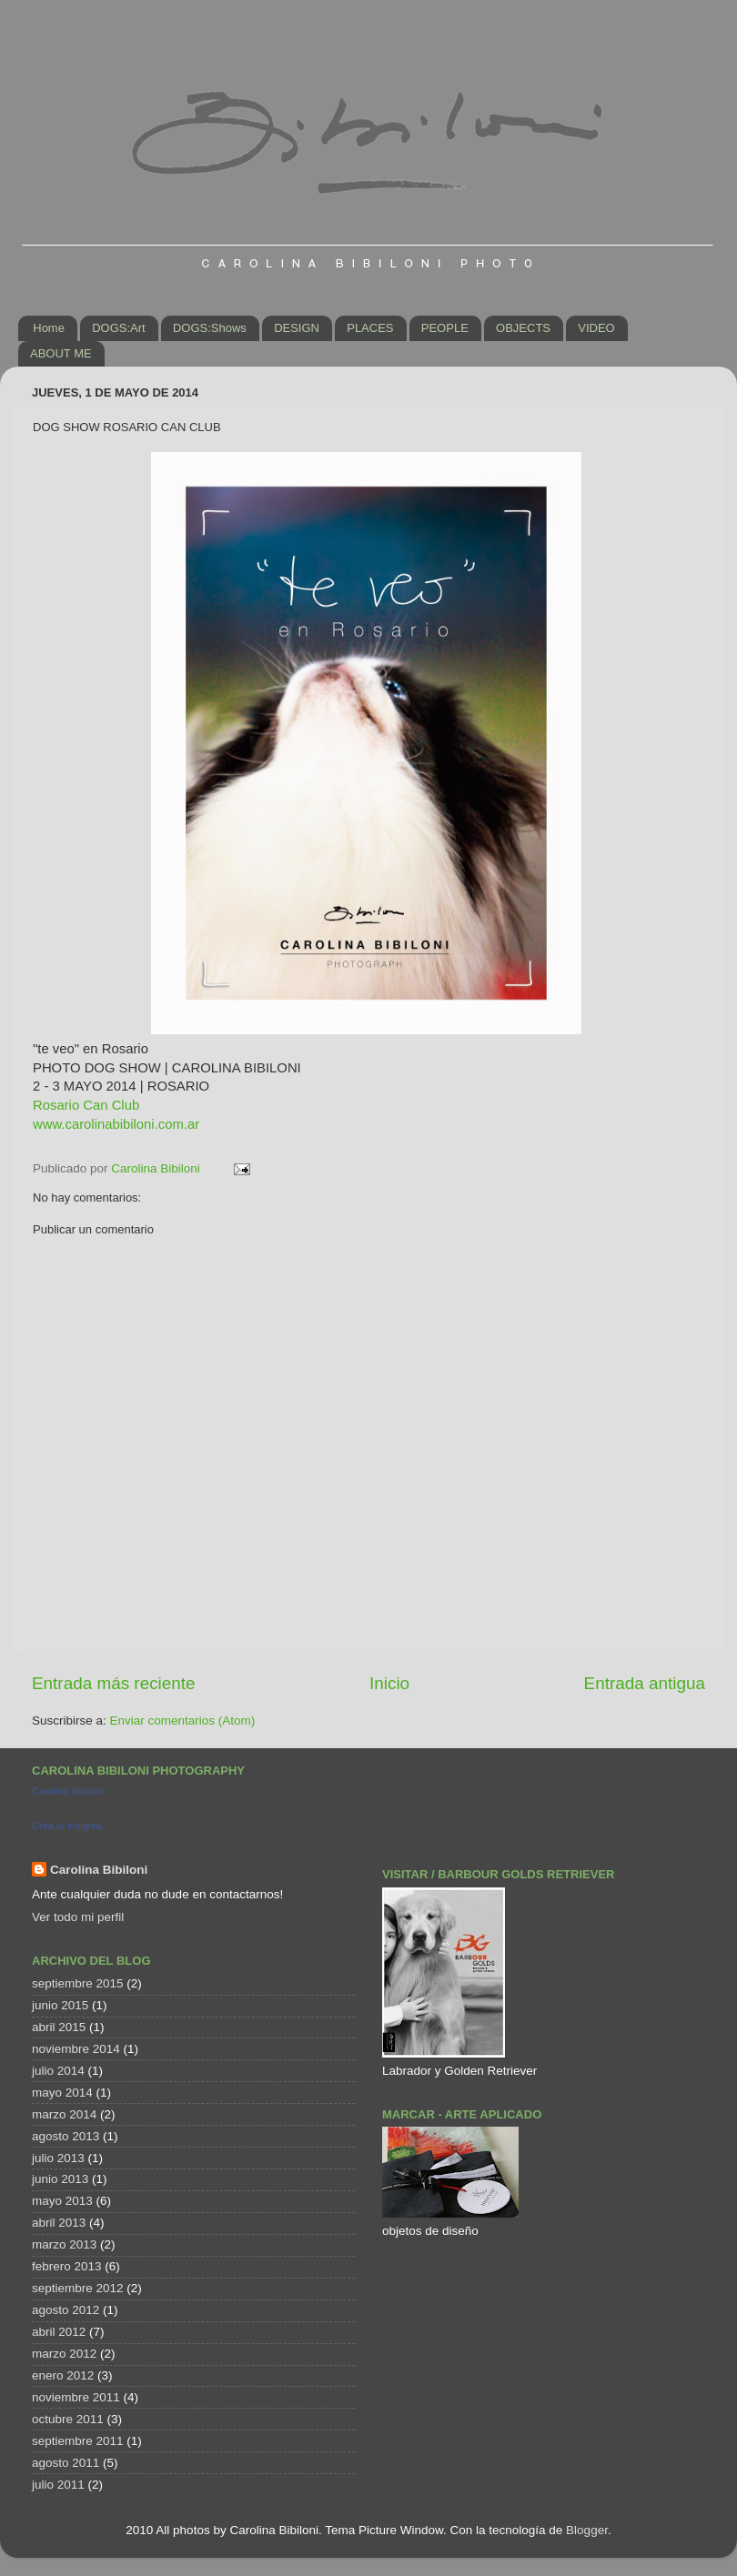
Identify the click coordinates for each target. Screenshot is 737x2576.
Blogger (587, 2530)
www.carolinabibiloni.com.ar (116, 1124)
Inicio (389, 1683)
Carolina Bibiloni (68, 1791)
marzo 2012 (64, 2353)
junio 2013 (60, 2179)
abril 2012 (59, 2332)
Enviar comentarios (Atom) (183, 1720)
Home (49, 328)
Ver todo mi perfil (78, 1917)
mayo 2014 (62, 2092)
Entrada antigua (644, 1683)
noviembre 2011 (76, 2397)
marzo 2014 (64, 2114)
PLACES (370, 328)
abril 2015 (59, 2027)
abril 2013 (59, 2222)
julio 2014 (58, 2071)
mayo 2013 (62, 2201)
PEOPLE (445, 328)
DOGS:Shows (210, 328)
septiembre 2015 (78, 1983)
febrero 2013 (67, 2266)
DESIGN (296, 328)
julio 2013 (58, 2158)
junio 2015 (60, 2005)
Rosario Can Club (86, 1105)
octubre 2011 (68, 2419)
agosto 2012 (65, 2310)
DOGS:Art (119, 328)
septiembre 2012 (78, 2288)
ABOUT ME (61, 353)
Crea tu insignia (66, 1825)
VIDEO (596, 328)
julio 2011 (58, 2484)
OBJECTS (523, 328)
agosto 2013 (65, 2136)
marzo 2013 (64, 2244)
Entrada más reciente (114, 1683)
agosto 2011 (65, 2463)
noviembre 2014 (76, 2049)
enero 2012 (63, 2375)
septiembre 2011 (78, 2441)
